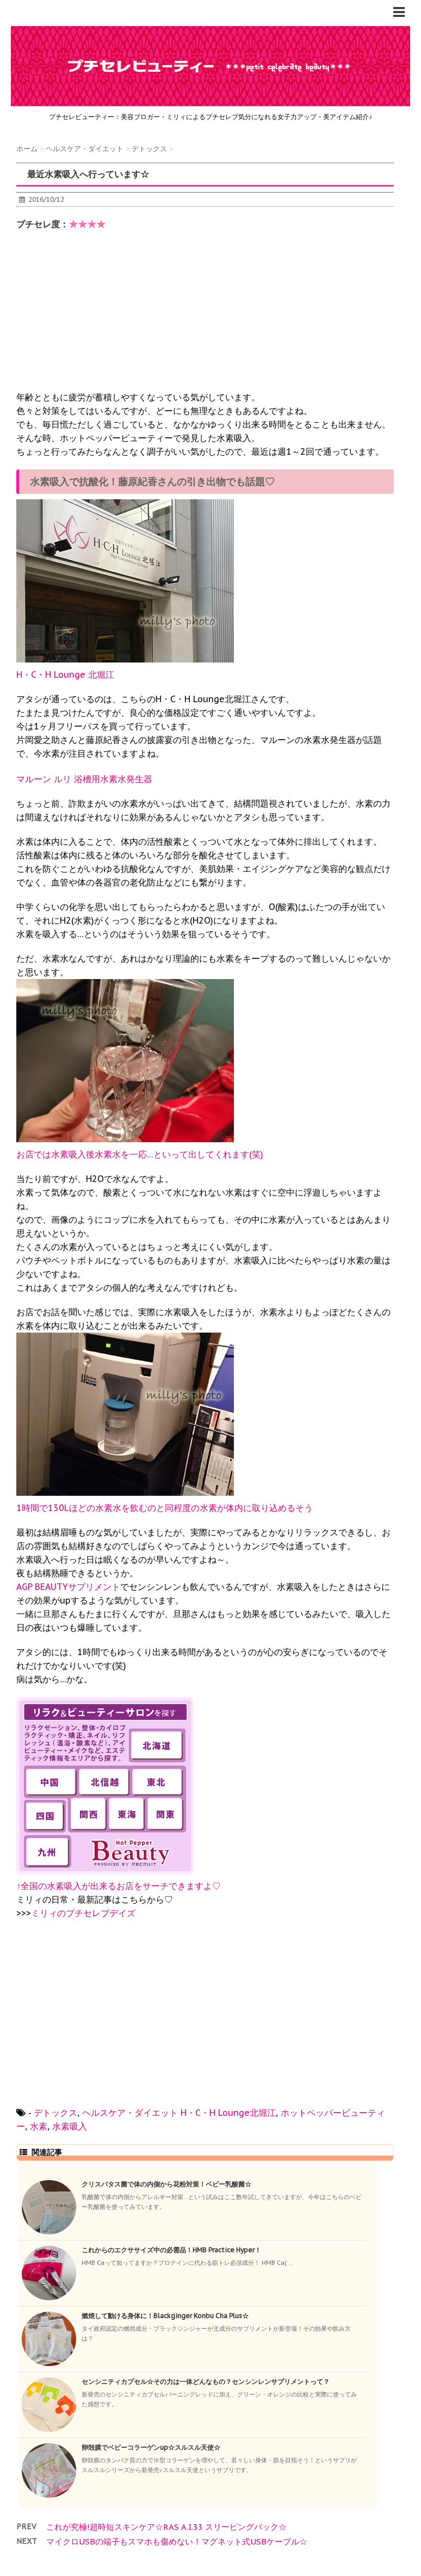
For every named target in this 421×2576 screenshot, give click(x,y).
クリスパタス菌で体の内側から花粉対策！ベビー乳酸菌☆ (166, 2184)
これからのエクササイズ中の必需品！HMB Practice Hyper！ (171, 2250)
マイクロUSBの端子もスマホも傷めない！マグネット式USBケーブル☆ (176, 2541)
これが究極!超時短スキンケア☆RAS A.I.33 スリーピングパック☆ (166, 2527)
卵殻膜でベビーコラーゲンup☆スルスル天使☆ (151, 2447)
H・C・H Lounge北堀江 (228, 2112)
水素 (38, 2126)
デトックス (55, 2112)
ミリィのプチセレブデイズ (83, 1913)
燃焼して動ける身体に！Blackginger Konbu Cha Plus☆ (165, 2316)
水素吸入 (69, 2126)
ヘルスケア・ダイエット (130, 2112)
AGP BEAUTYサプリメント (68, 1586)
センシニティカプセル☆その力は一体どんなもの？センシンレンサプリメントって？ (206, 2381)
